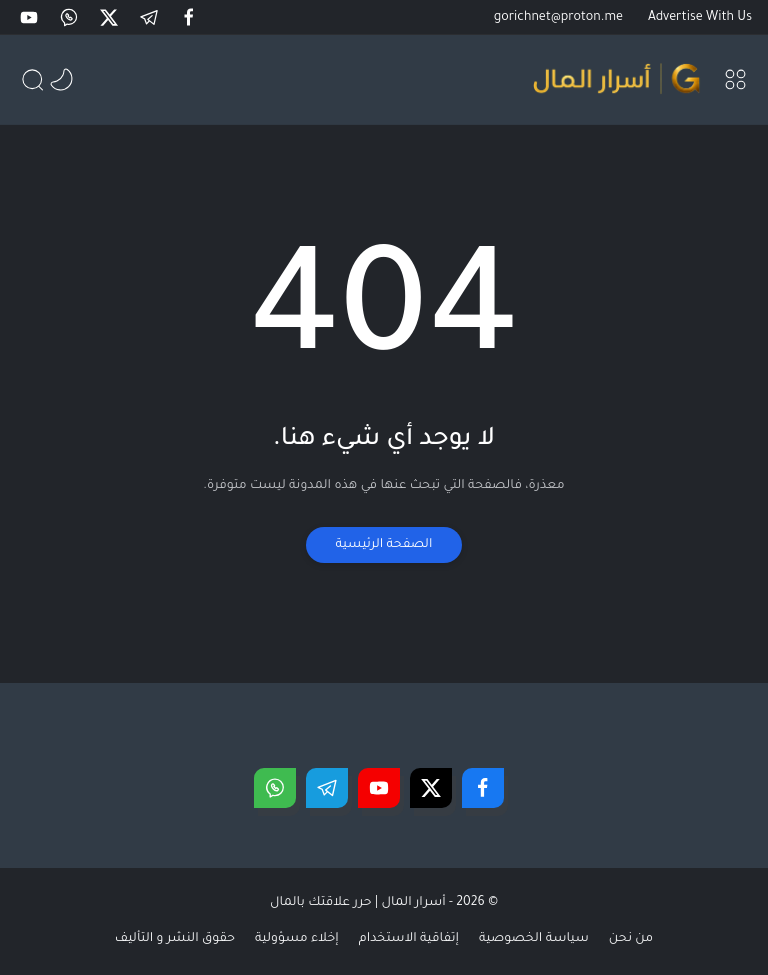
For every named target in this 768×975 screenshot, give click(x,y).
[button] (191, 17)
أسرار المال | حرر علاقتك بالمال (358, 903)
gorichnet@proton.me (558, 18)
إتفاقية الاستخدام (409, 939)
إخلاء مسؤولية (297, 939)
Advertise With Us (700, 18)
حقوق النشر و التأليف (175, 939)
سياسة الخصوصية (534, 939)
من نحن (631, 939)
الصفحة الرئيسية (384, 545)
